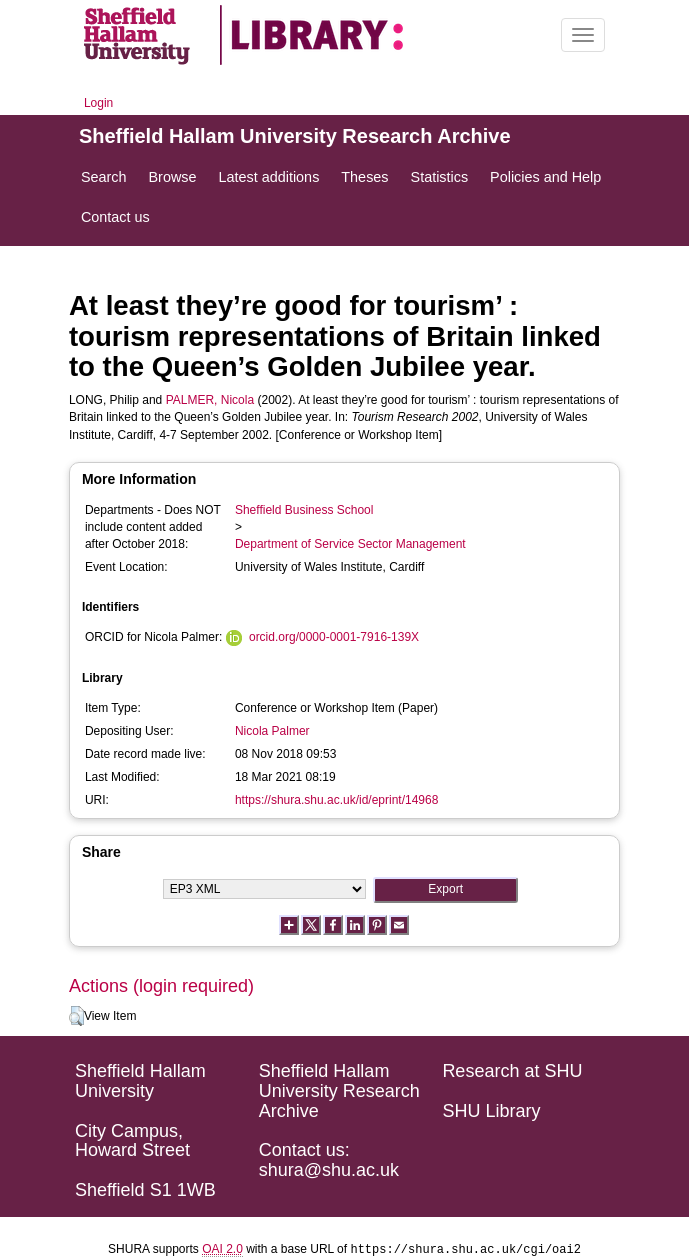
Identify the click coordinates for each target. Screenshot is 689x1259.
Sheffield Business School (304, 510)
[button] (76, 1016)
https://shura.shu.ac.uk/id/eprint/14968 (336, 800)
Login (98, 103)
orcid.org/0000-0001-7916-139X (334, 637)
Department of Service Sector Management (350, 544)
